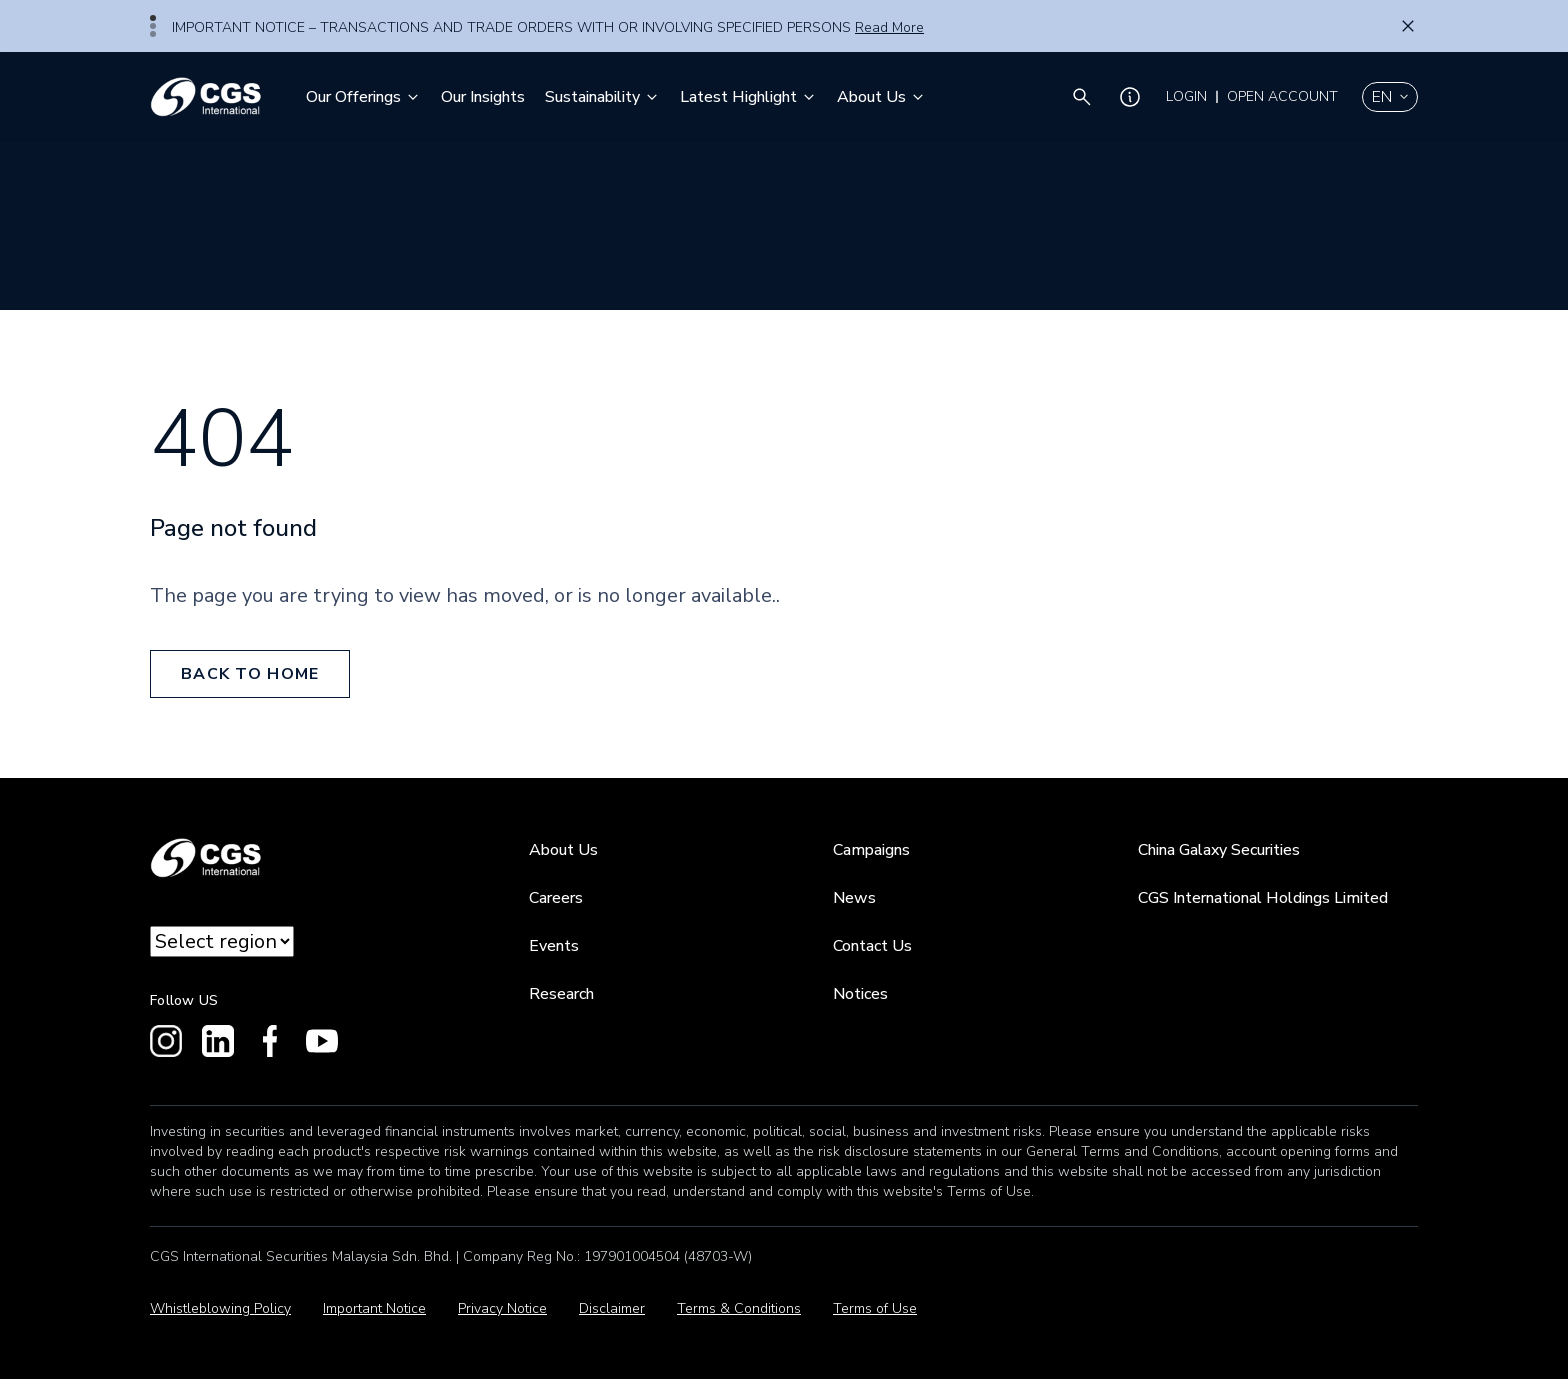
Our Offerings (363, 97)
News (854, 898)
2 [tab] (153, 26)
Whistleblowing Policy (220, 1308)
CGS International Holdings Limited (1263, 898)
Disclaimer (612, 1308)
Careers (556, 898)
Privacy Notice (502, 1308)
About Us (881, 97)
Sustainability (602, 97)
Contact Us (872, 946)
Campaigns (871, 850)
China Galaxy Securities (1219, 850)
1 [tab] (153, 18)
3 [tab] (153, 34)
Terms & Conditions (739, 1308)
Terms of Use (875, 1308)
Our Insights (483, 97)
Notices (860, 994)
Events (554, 946)
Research (561, 994)
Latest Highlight (748, 97)
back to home (250, 674)
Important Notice (374, 1308)
